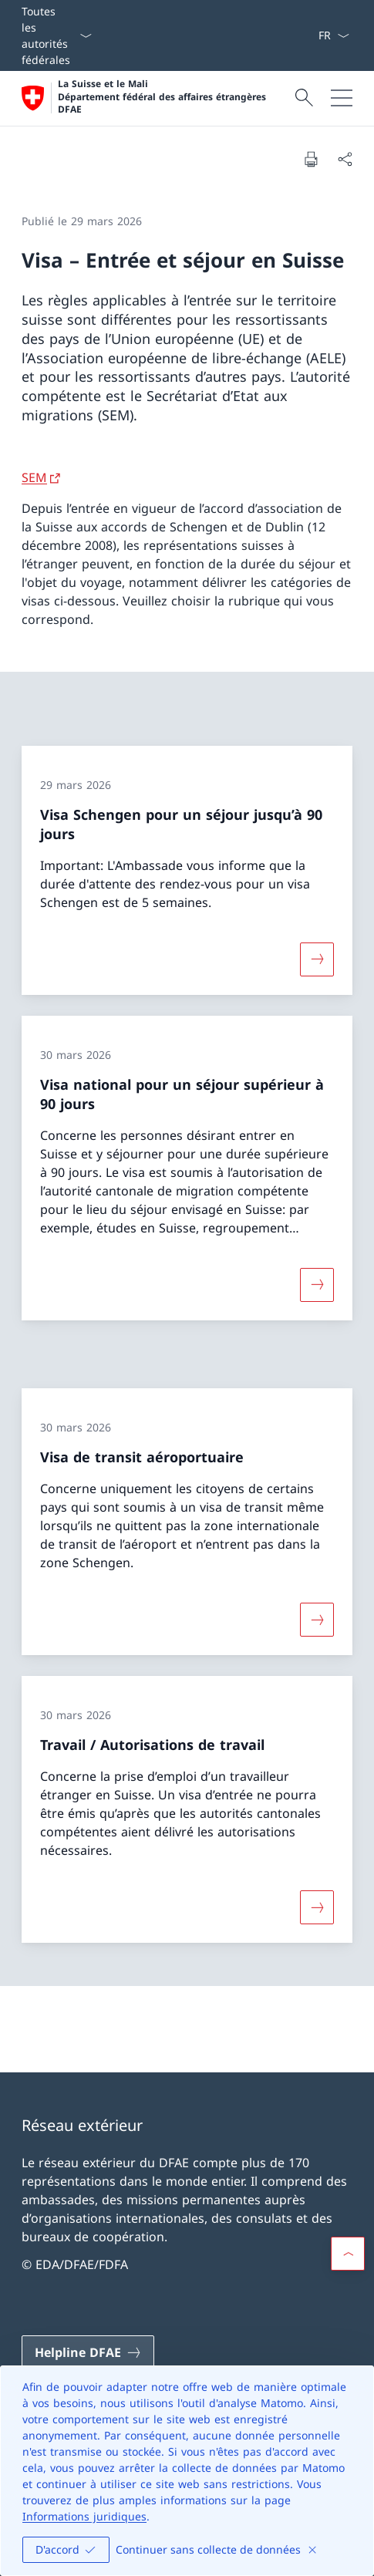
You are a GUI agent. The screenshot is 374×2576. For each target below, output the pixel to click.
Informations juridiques (84, 2516)
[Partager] (345, 159)
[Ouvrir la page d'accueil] (156, 98)
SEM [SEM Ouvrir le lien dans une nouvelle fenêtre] (34, 477)
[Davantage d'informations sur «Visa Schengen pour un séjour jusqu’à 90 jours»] (317, 959)
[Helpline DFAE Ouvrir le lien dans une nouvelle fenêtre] (88, 2352)
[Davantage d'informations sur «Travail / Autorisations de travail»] (317, 1907)
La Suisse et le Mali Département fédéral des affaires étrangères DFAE (162, 97)
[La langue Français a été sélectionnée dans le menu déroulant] (333, 35)
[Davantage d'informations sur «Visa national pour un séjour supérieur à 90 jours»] (317, 1285)
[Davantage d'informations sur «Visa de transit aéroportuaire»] (317, 1619)
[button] (348, 2254)
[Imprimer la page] (311, 159)
